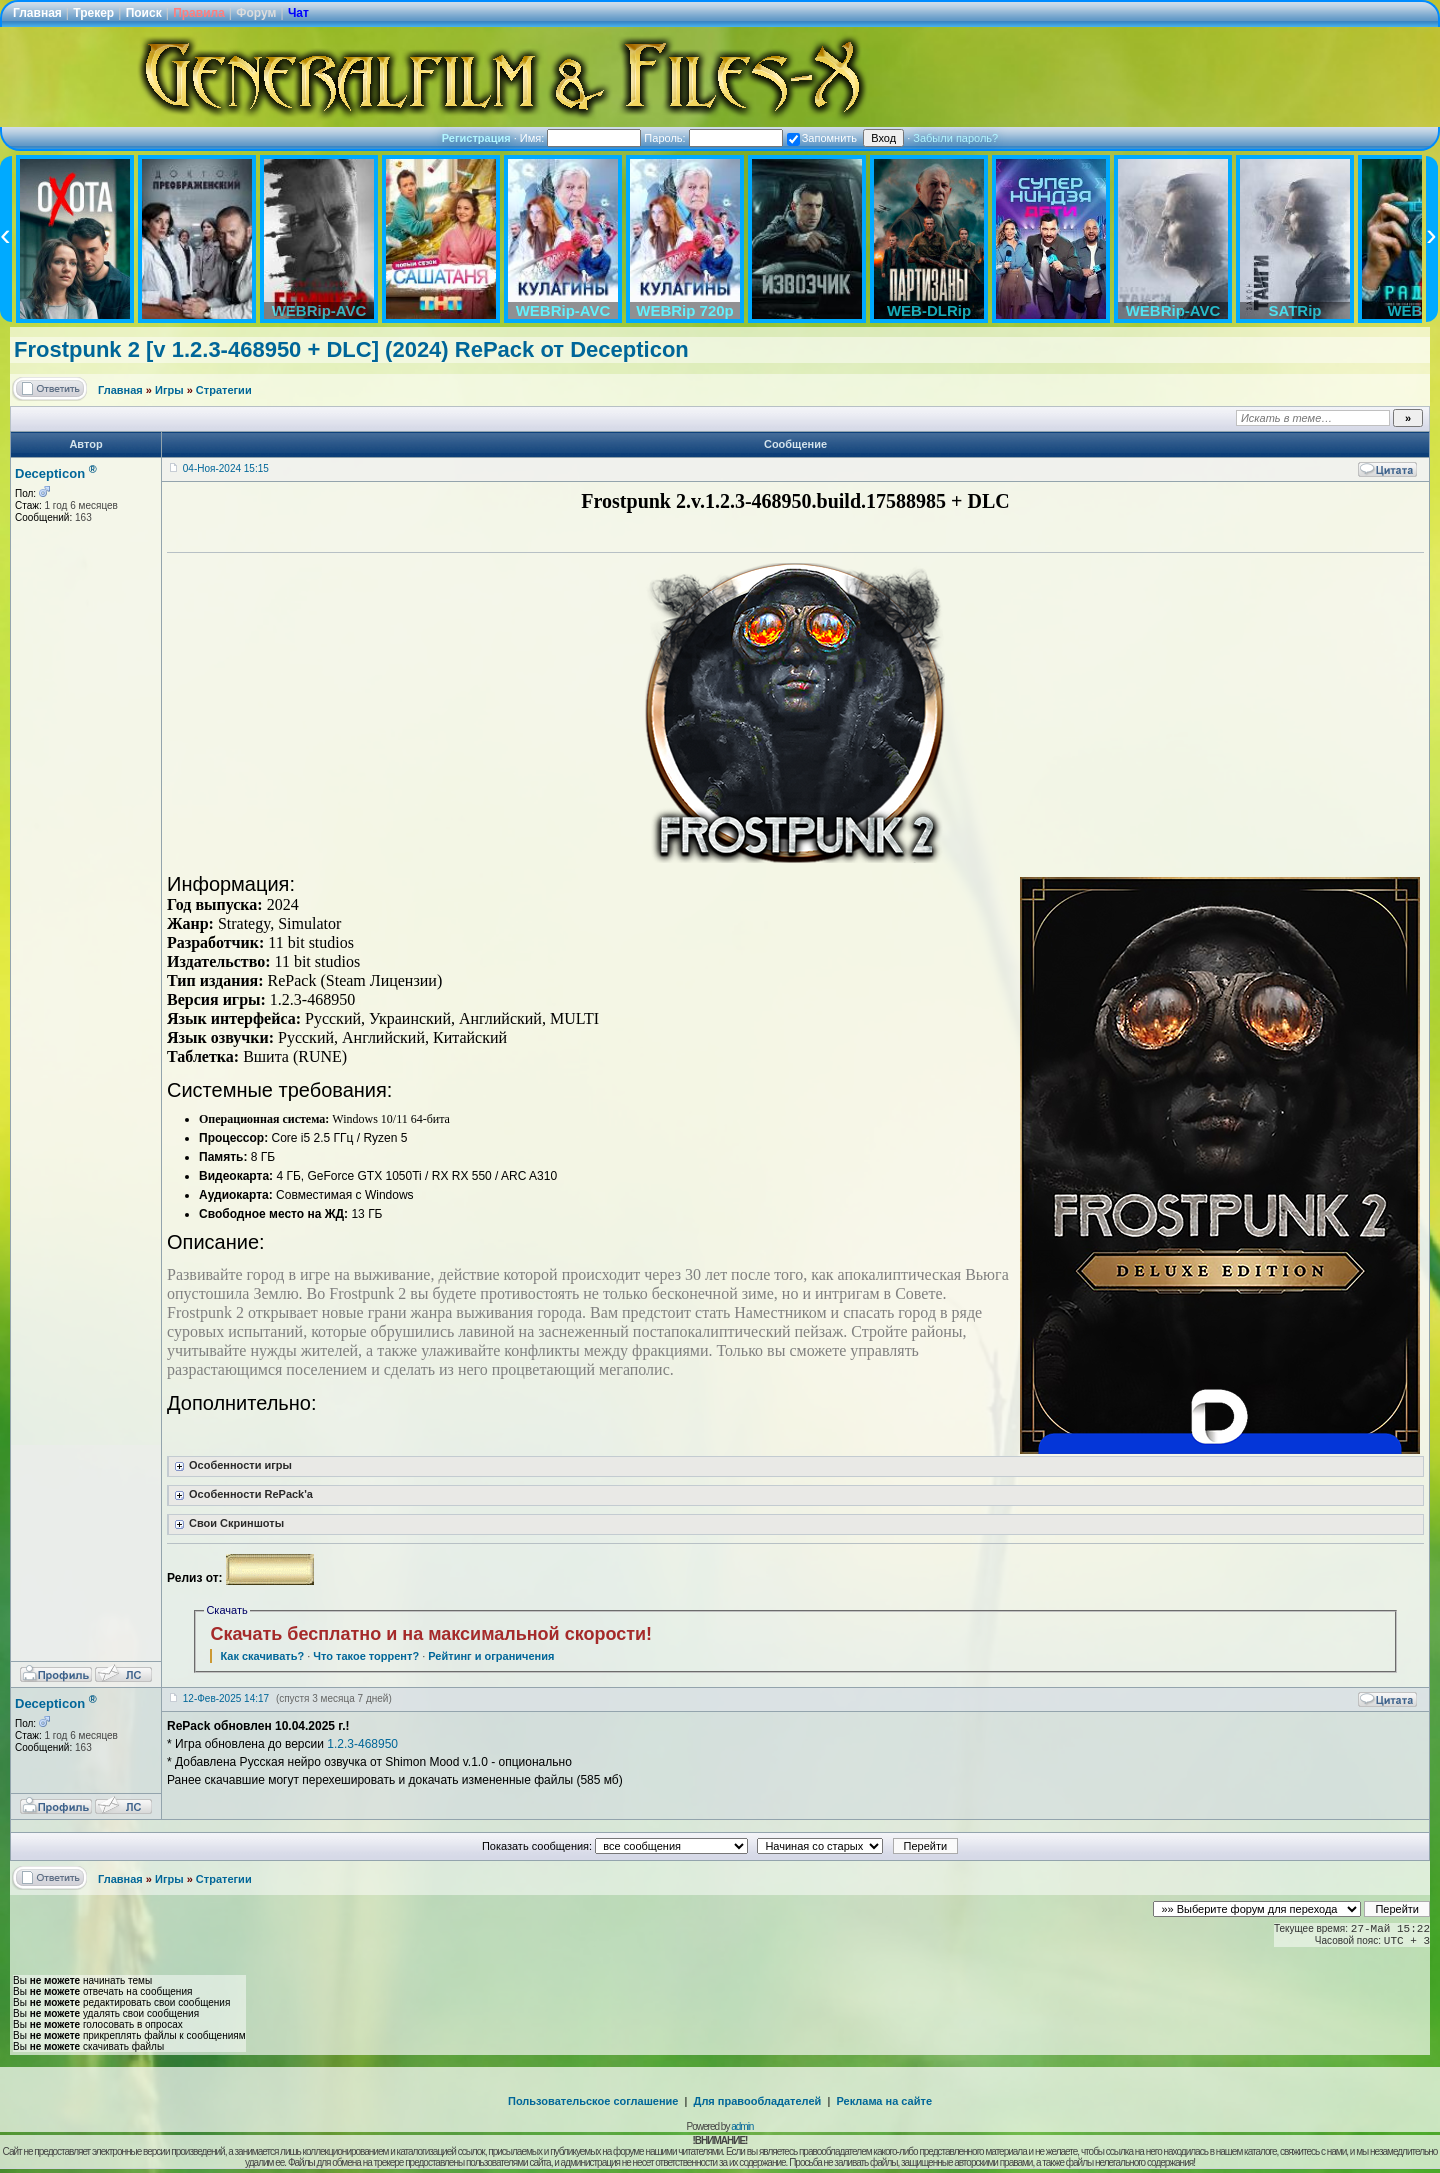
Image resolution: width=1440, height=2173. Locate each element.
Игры (169, 390)
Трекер (93, 13)
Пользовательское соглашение (593, 2101)
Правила (199, 13)
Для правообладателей (758, 2101)
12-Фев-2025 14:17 (226, 1698)
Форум (256, 13)
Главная (37, 13)
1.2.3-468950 (362, 1744)
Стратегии (224, 390)
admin (742, 2126)
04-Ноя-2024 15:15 (226, 468)
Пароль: (713, 138)
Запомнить (822, 138)
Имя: (581, 138)
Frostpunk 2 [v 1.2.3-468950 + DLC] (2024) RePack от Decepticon (351, 349)
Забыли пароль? (955, 138)
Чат (298, 13)
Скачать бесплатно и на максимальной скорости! (431, 1634)
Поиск (144, 13)
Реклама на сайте (884, 2101)
